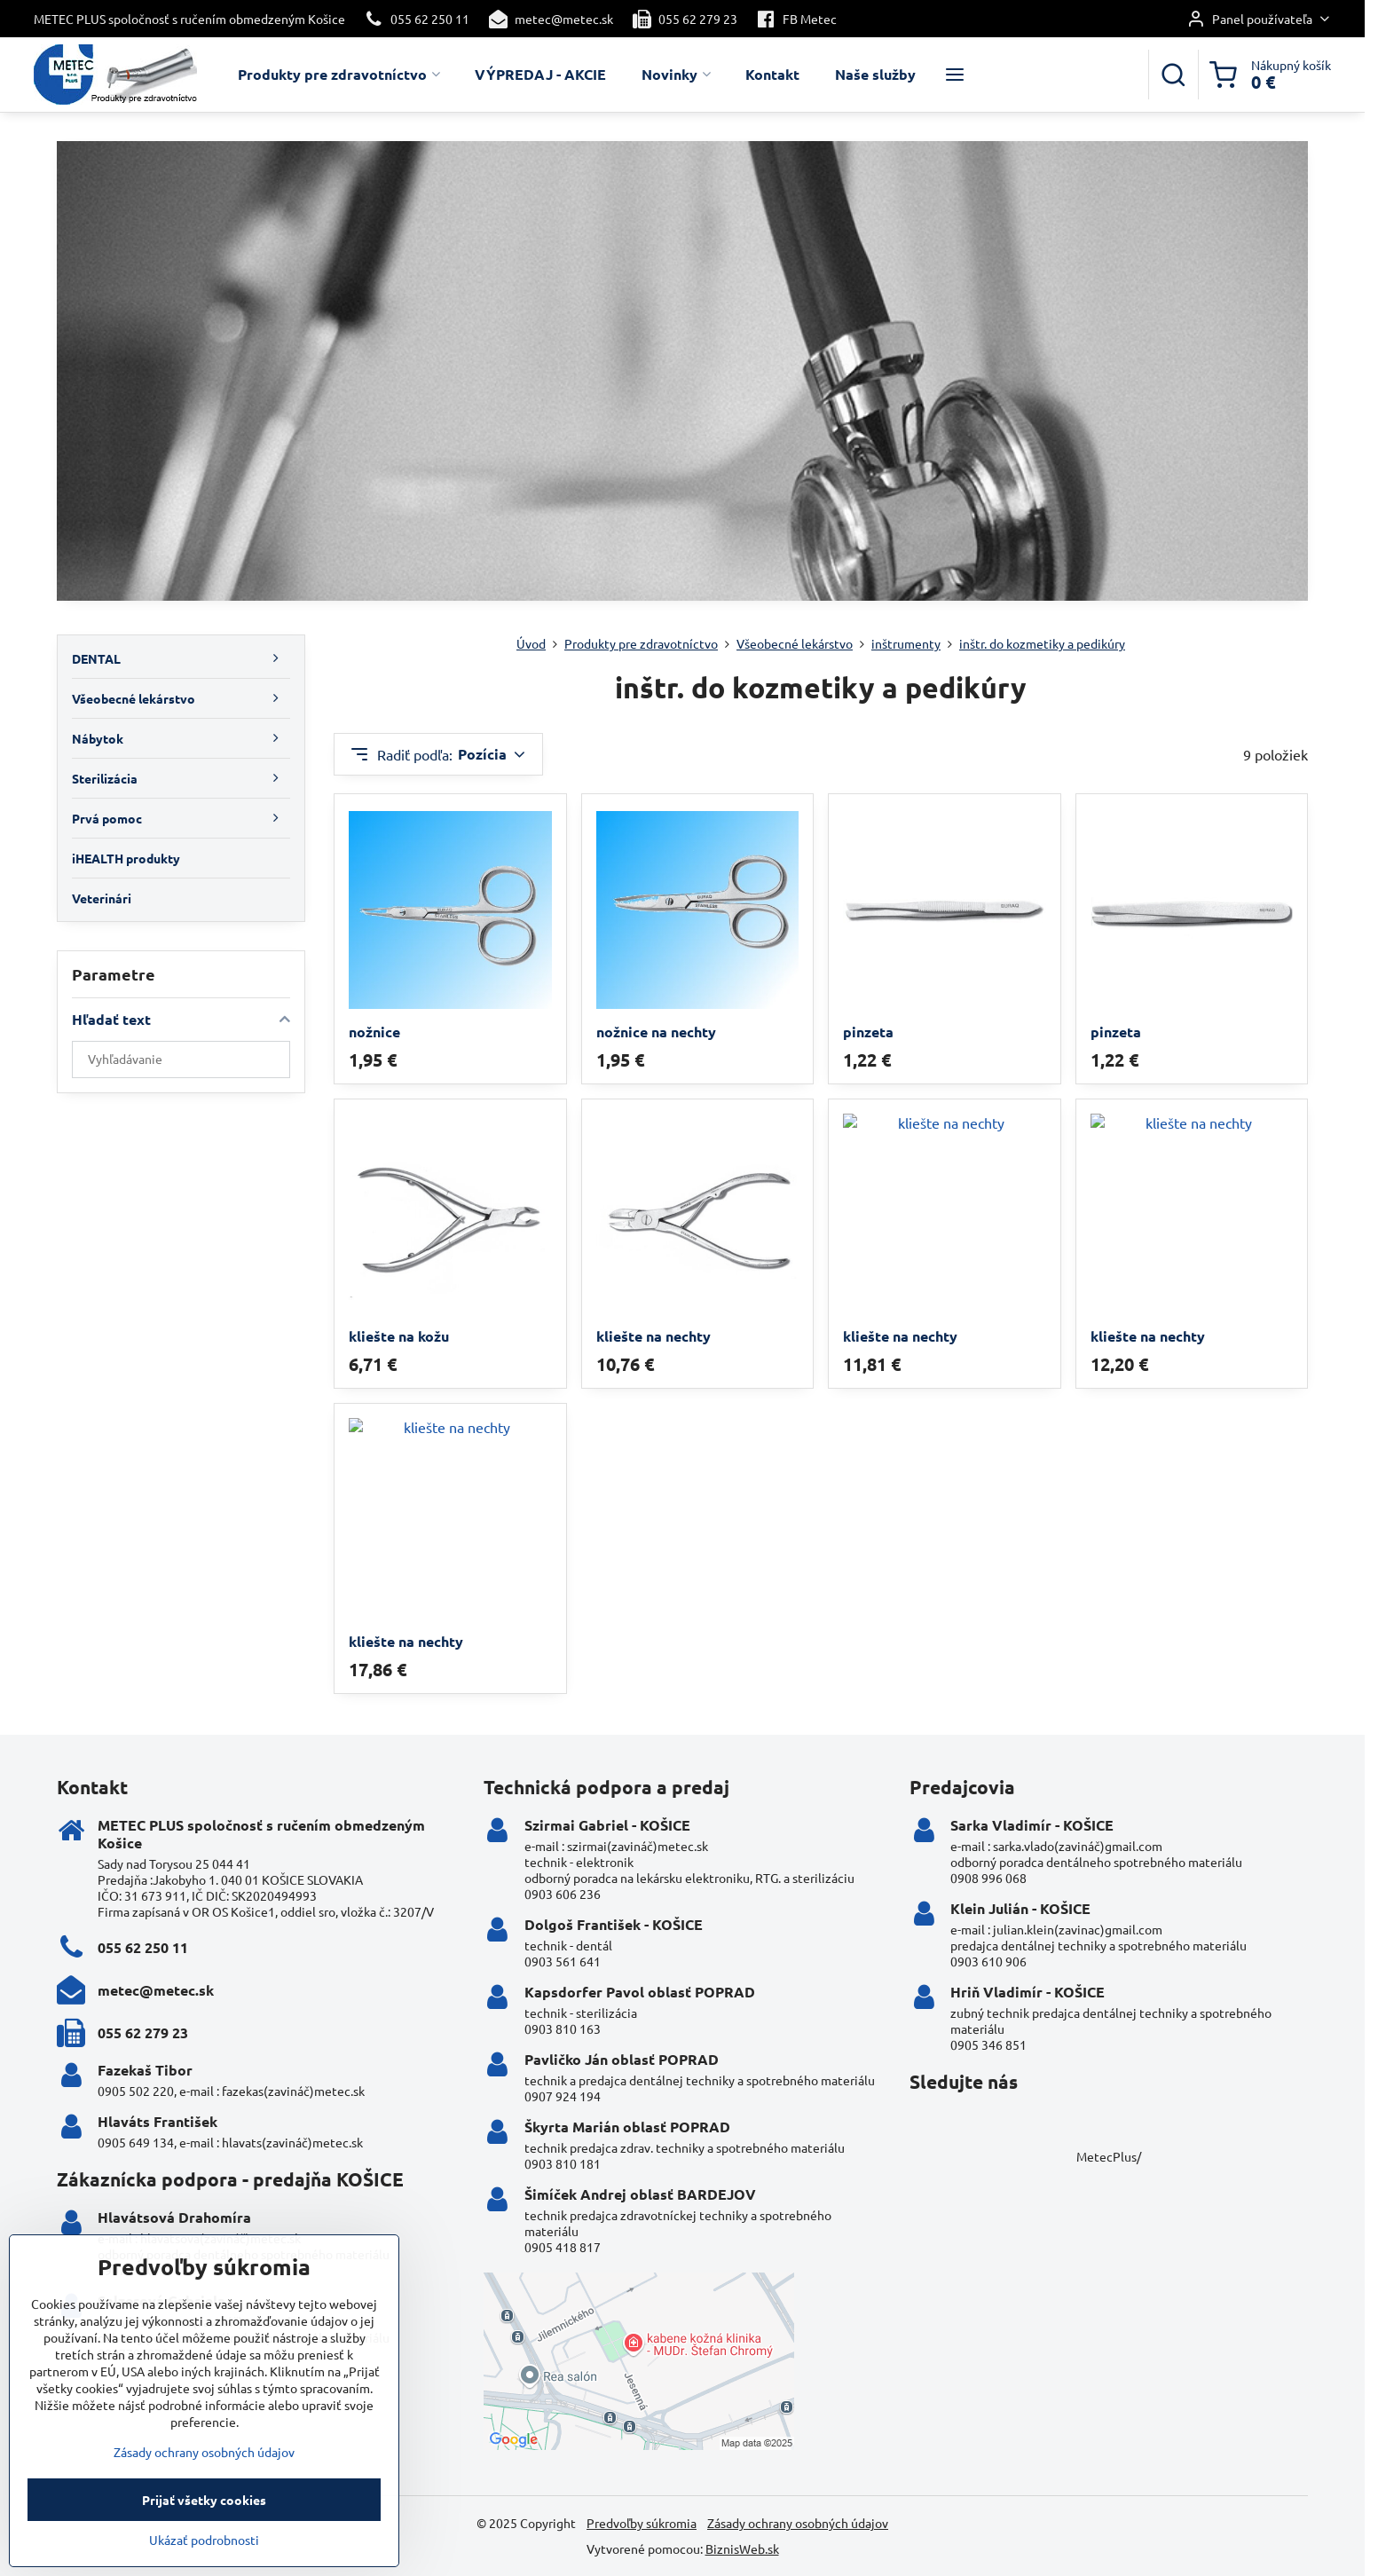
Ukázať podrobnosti (204, 2565)
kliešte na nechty (653, 1336)
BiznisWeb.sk (742, 2548)
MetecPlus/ (1108, 2156)
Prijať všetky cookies (204, 2525)
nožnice (374, 1031)
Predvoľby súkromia (642, 2523)
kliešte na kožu (399, 1336)
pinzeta (868, 1031)
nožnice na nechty (656, 1031)
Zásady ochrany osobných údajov (797, 2523)
